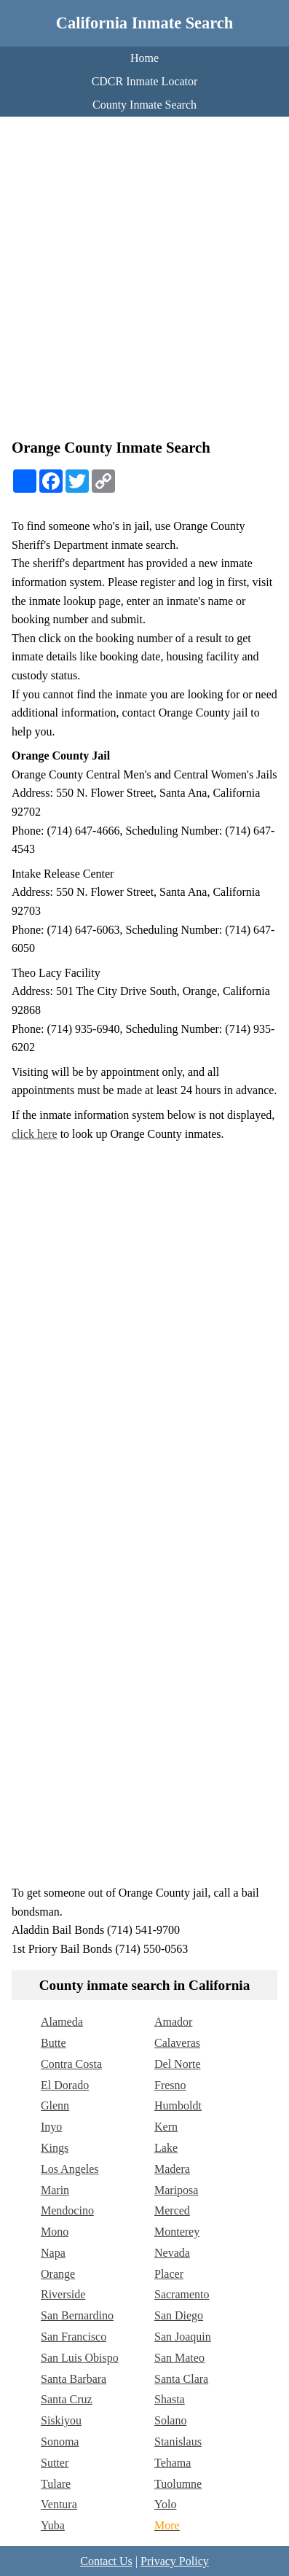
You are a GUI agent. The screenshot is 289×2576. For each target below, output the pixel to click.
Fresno (170, 2085)
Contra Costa (71, 2064)
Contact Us (106, 2561)
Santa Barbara (73, 2379)
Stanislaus (178, 2441)
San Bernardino (77, 2315)
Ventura (59, 2504)
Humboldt (178, 2105)
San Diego (178, 2315)
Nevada (172, 2253)
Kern (166, 2126)
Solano (170, 2420)
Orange (58, 2274)
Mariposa (176, 2190)
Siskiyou (61, 2420)
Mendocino (67, 2210)
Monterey (176, 2231)
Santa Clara (181, 2379)
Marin (55, 2190)
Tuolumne (178, 2484)
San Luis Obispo (80, 2357)
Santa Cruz (66, 2399)
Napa (53, 2253)
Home (144, 58)
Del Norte (177, 2064)
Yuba (53, 2525)
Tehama (172, 2462)
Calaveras (177, 2043)
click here (35, 1134)
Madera (172, 2169)
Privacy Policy (174, 2561)
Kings (54, 2148)
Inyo (51, 2126)
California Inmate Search (144, 23)
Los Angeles (70, 2169)
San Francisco (73, 2336)
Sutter (54, 2462)
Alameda (62, 2021)
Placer (168, 2274)
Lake (166, 2148)
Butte (53, 2043)
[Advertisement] (144, 281)
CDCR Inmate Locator (145, 81)
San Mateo (179, 2357)
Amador (173, 2021)
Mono (54, 2231)
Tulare (56, 2484)
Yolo (165, 2504)
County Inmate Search (144, 104)
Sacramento (182, 2294)
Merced (172, 2210)
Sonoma (60, 2441)
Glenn (55, 2105)
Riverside (63, 2294)
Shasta (169, 2399)
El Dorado (65, 2085)
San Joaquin (182, 2336)
